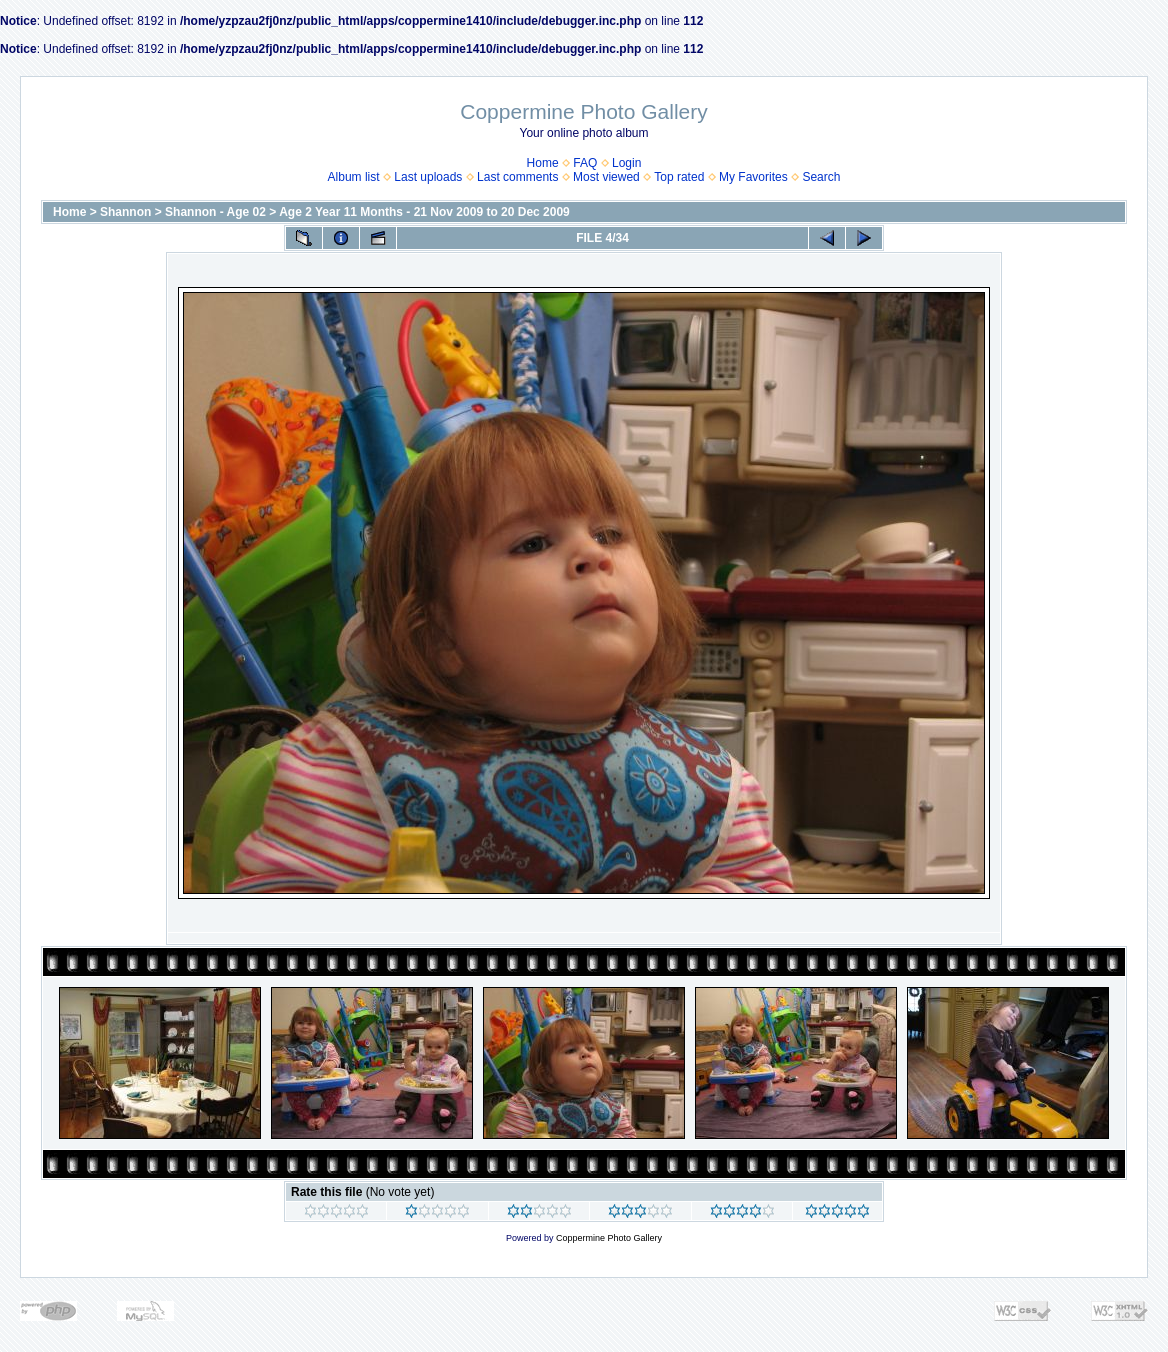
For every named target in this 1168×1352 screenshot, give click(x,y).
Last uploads (428, 177)
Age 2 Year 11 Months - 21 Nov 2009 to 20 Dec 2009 (424, 212)
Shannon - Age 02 (215, 212)
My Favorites (753, 177)
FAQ (585, 163)
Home (543, 163)
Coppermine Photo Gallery (609, 1238)
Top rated (679, 177)
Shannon (125, 212)
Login (626, 163)
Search (821, 177)
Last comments (517, 177)
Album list (354, 177)
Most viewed (606, 177)
